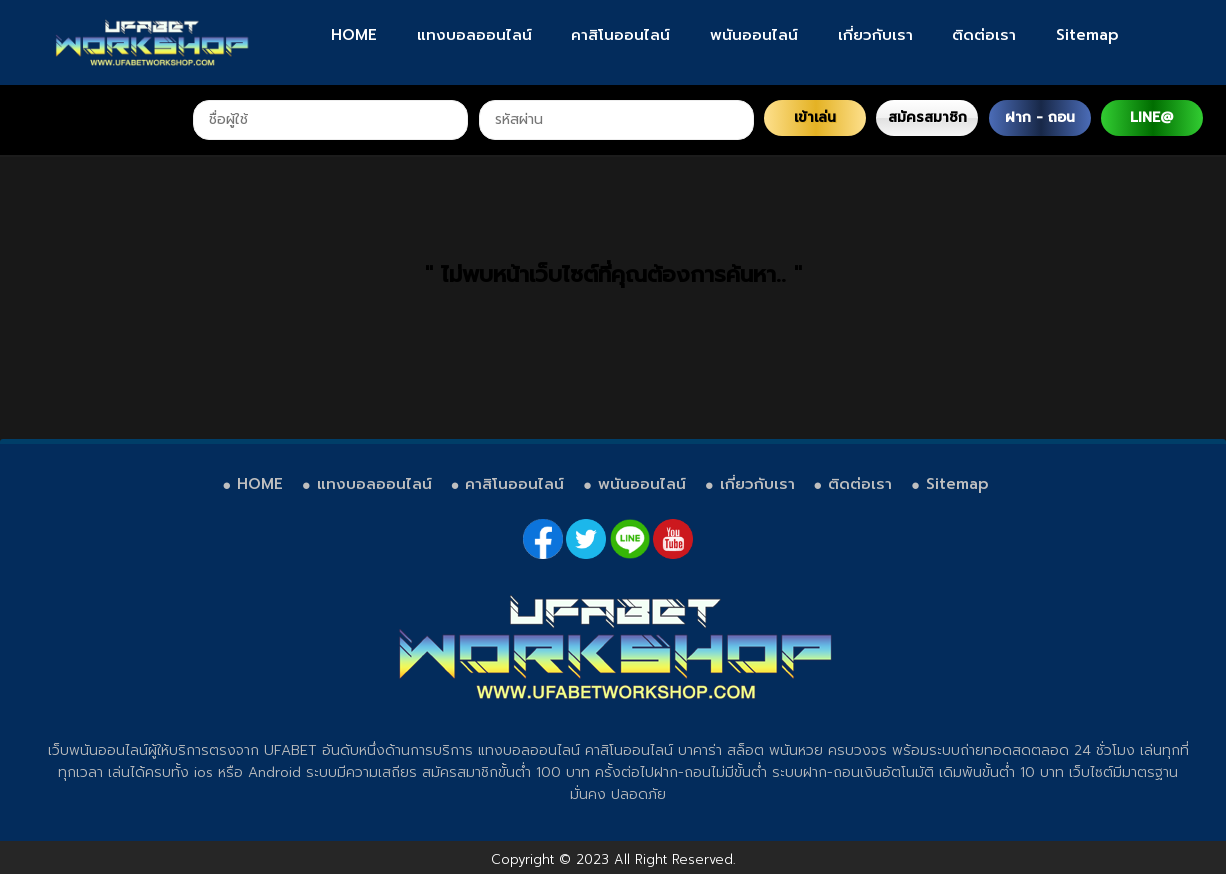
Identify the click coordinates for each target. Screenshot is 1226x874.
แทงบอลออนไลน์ (474, 35)
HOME (354, 35)
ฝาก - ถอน (1040, 117)
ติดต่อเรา (984, 35)
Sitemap (1087, 35)
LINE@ (1151, 117)
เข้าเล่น (815, 117)
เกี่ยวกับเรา (875, 35)
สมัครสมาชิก (927, 117)
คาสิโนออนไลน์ (620, 35)
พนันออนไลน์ (754, 35)
